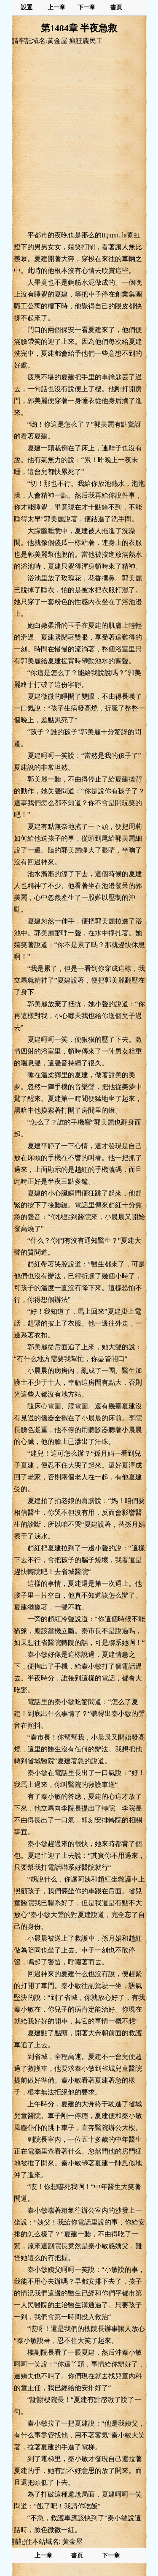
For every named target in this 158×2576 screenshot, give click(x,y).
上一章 (56, 7)
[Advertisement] (79, 137)
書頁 (116, 7)
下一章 (86, 7)
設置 (26, 7)
